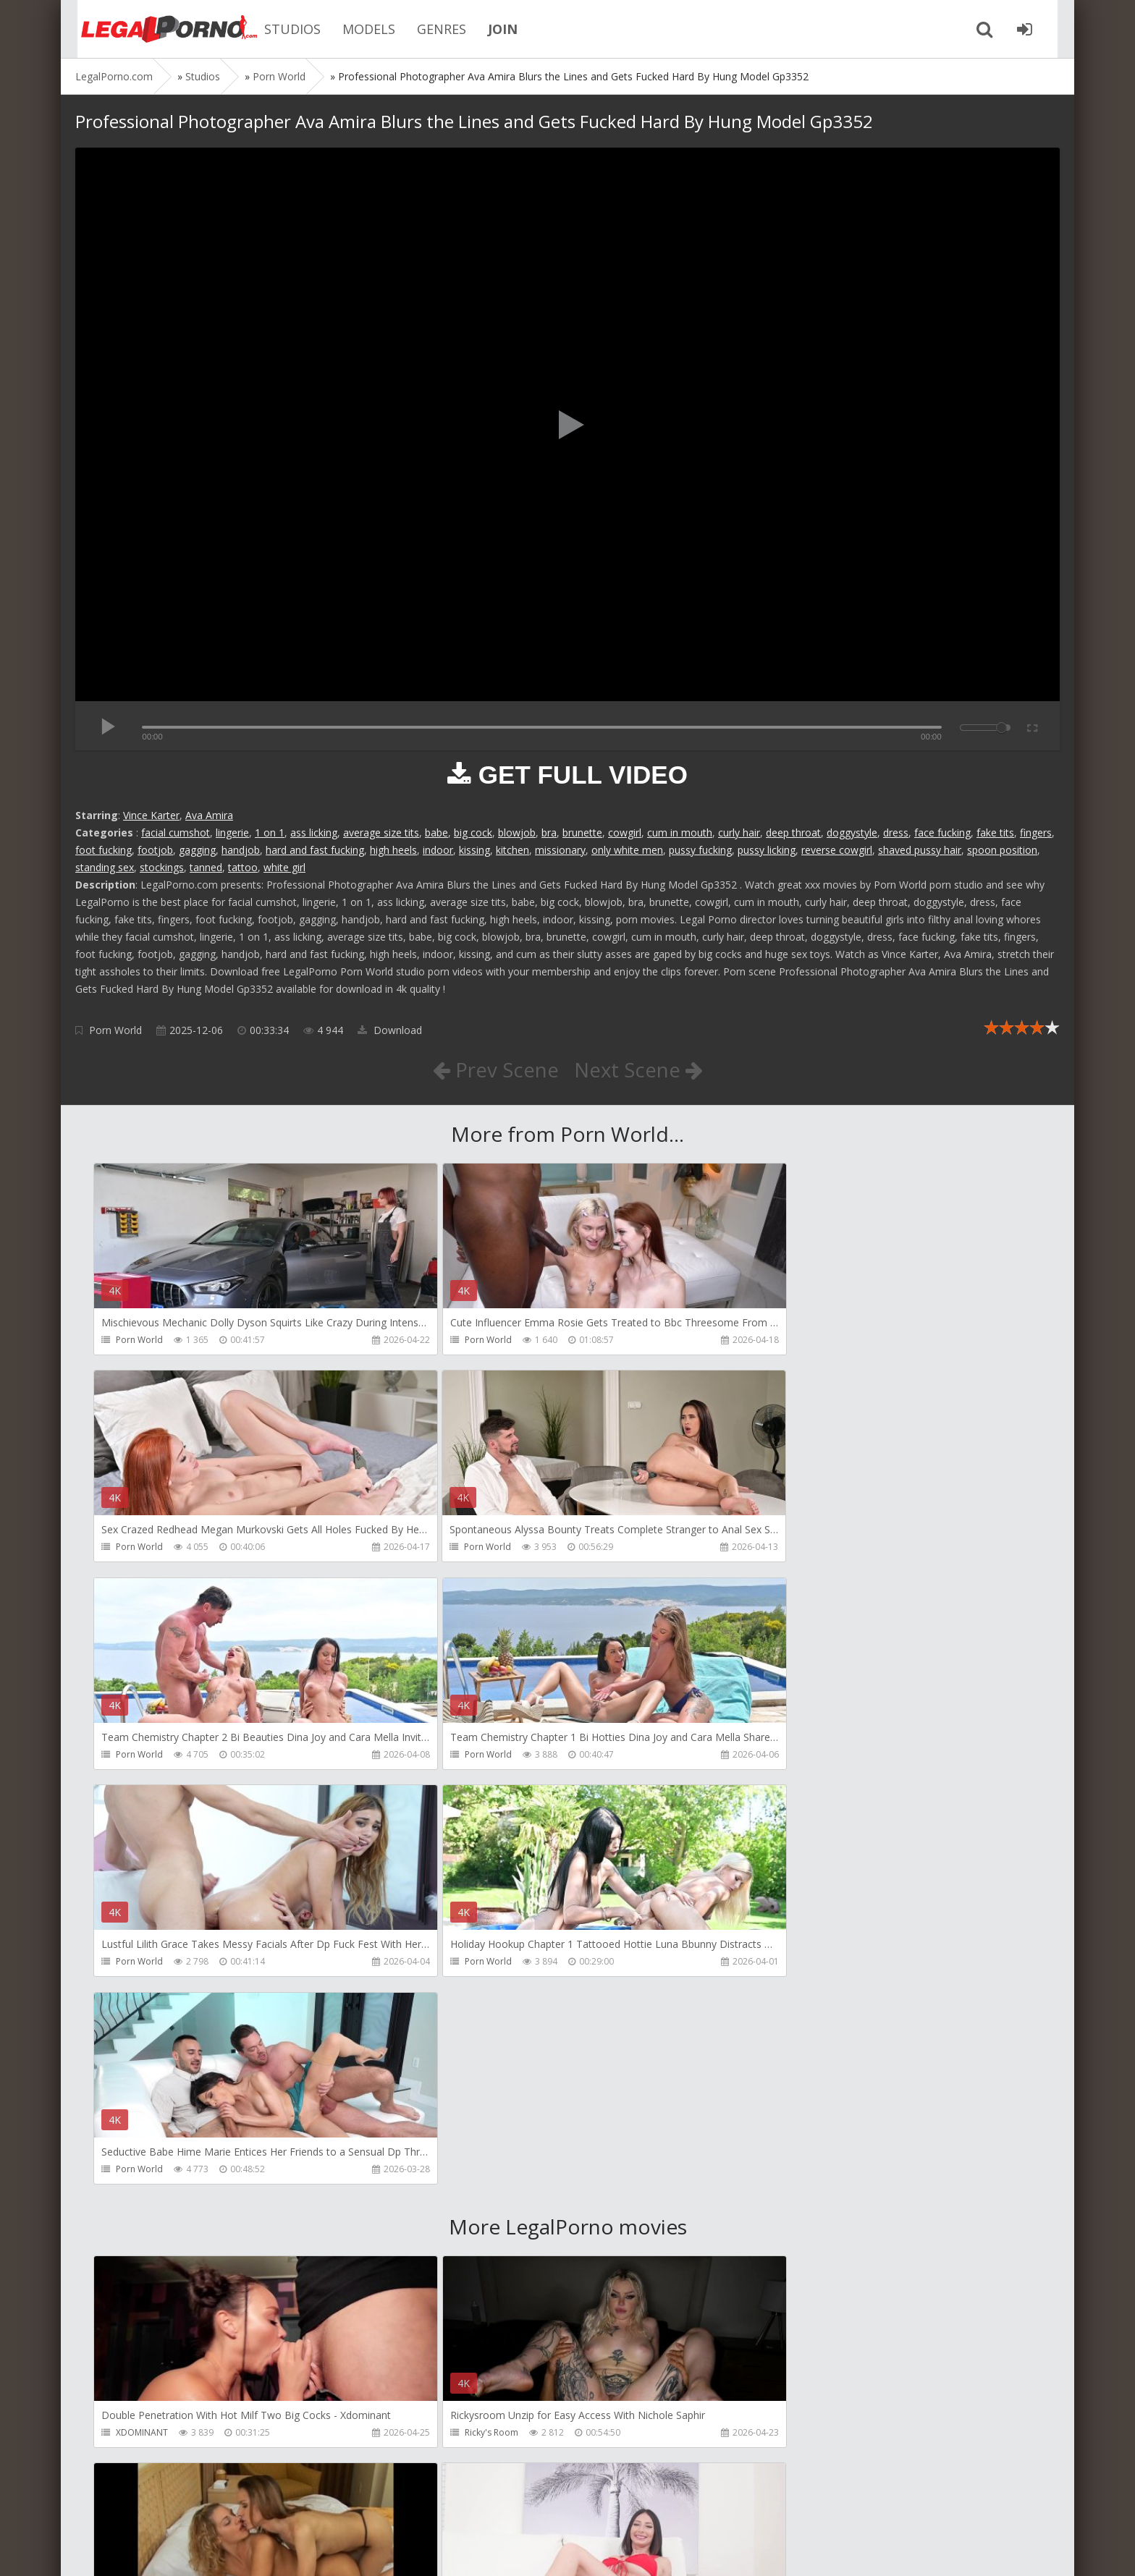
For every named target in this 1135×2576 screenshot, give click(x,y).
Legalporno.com (154, 29)
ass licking (313, 832)
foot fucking (103, 850)
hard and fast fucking (315, 850)
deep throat (793, 832)
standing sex (104, 867)
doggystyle (852, 832)
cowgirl (624, 832)
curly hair (739, 832)
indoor (438, 850)
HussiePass (139, 2227)
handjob (240, 850)
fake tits (995, 832)
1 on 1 (269, 832)
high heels (393, 850)
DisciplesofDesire (469, 2227)
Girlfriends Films (782, 2019)
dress (895, 832)
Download (390, 1030)
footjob (155, 850)
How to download (281, 2507)
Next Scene (638, 1069)
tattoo (243, 867)
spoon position (1002, 850)
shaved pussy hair (919, 850)
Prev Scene (494, 1069)
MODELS (357, 29)
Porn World (115, 1030)
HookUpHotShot (783, 2227)
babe (436, 832)
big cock (473, 832)
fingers (1036, 832)
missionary (560, 850)
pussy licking (767, 850)
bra (549, 832)
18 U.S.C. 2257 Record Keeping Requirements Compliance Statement (536, 2550)
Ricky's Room (459, 2019)
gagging (197, 850)
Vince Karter (151, 815)
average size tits (381, 832)
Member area (177, 2507)
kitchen (512, 850)
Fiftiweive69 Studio (471, 2434)
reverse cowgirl (836, 850)
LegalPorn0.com (181, 2550)
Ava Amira (209, 815)
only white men (627, 850)
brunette (582, 832)
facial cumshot (175, 832)
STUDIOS (281, 29)
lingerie (232, 832)
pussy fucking (700, 850)
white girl (284, 867)
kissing (474, 850)
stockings (162, 867)
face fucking (942, 832)
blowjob (517, 832)
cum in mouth (679, 832)
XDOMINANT (142, 2019)
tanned (206, 867)
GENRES (430, 29)
